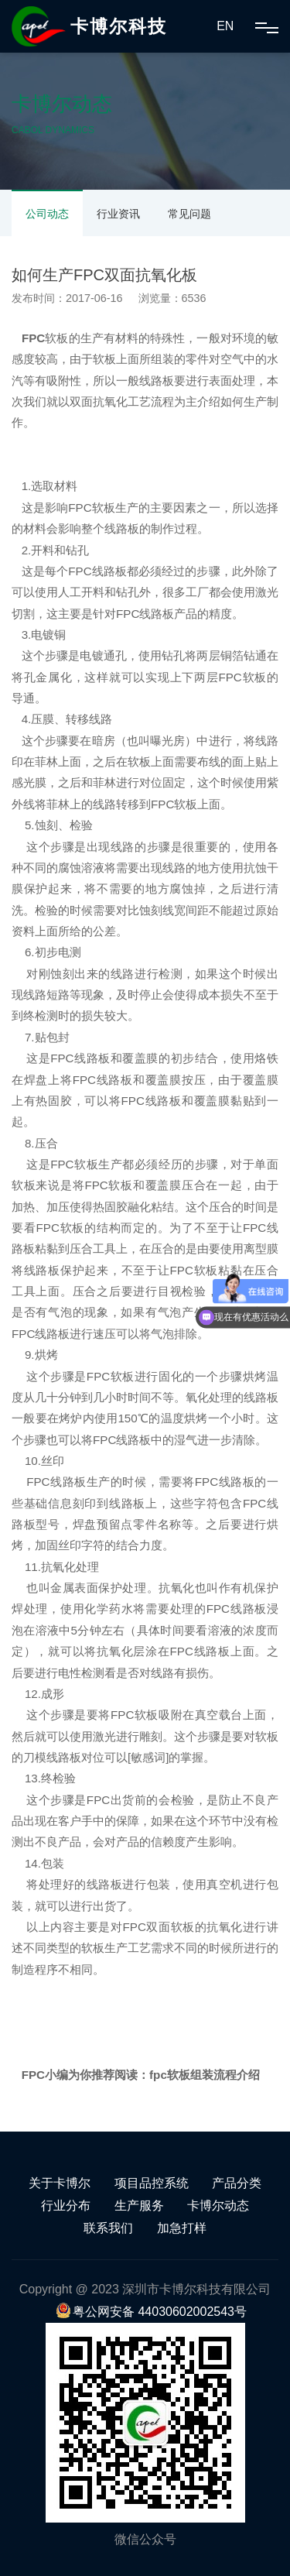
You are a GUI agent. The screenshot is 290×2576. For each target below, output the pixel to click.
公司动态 (47, 214)
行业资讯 (118, 214)
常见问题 (189, 214)
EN (225, 26)
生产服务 (139, 2205)
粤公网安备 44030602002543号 (151, 2311)
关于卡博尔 (59, 2183)
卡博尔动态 (218, 2205)
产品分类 (236, 2183)
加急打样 (181, 2228)
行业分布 (65, 2205)
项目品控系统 (151, 2183)
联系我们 (108, 2228)
